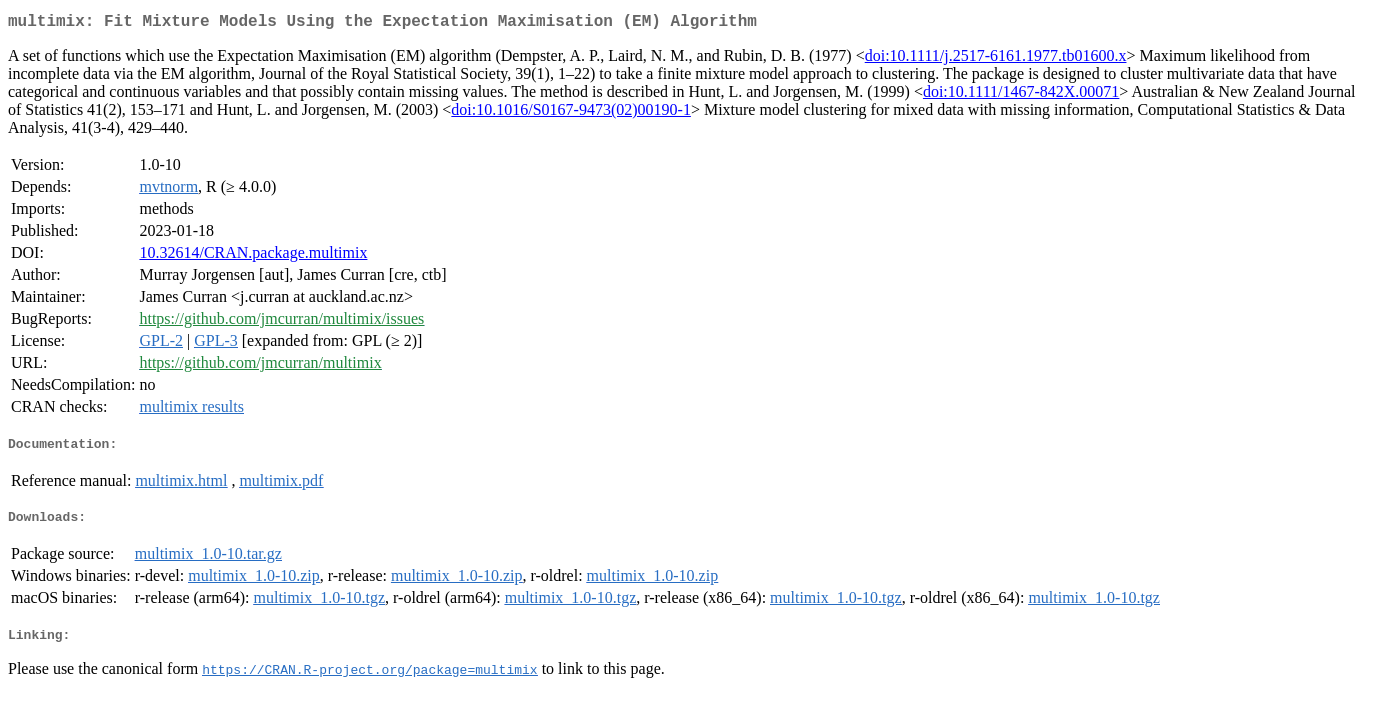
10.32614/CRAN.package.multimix (253, 256)
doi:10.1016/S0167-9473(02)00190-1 (571, 113)
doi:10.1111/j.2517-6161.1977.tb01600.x (996, 59)
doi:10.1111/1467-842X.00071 (1021, 95)
